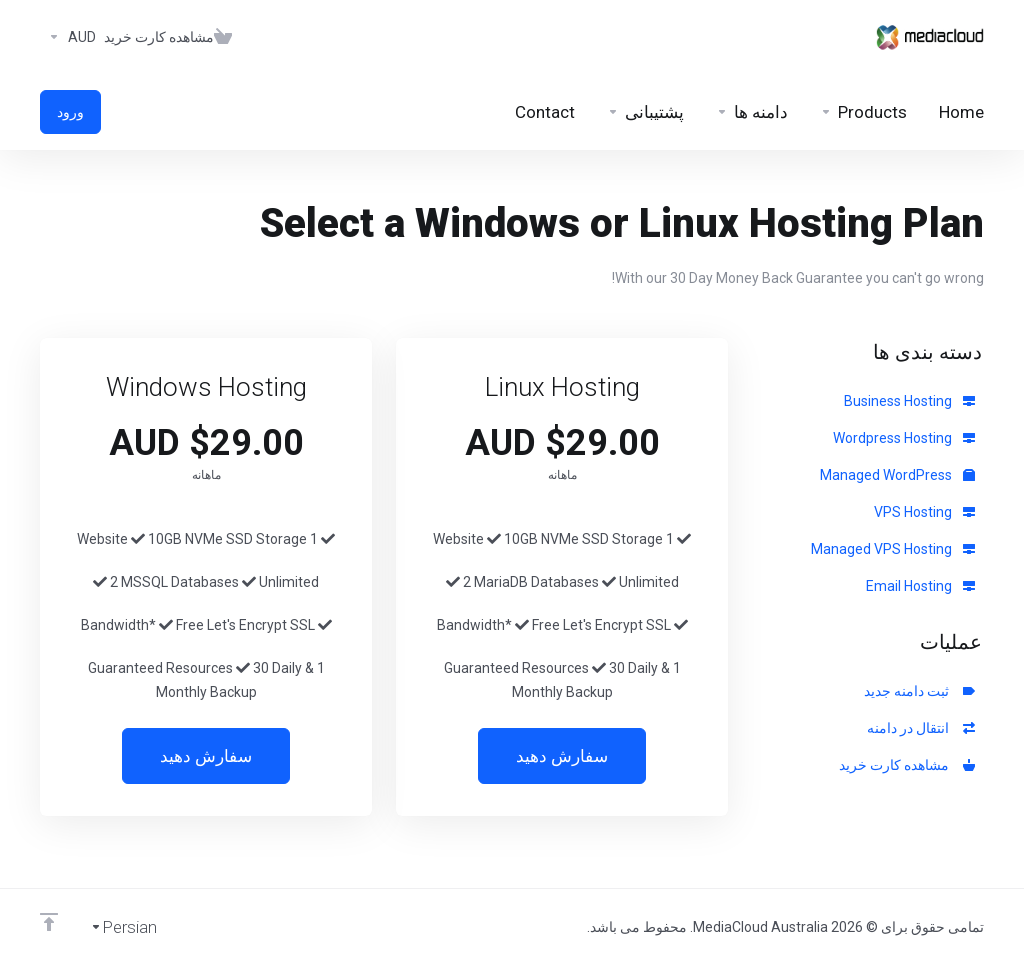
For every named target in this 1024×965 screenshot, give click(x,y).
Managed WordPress (897, 475)
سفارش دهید (562, 756)
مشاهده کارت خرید (907, 765)
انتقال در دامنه (921, 728)
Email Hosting (920, 586)
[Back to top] (49, 922)
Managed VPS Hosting (893, 549)
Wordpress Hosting (904, 438)
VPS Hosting (924, 512)
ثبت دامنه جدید (919, 691)
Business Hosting (909, 401)
